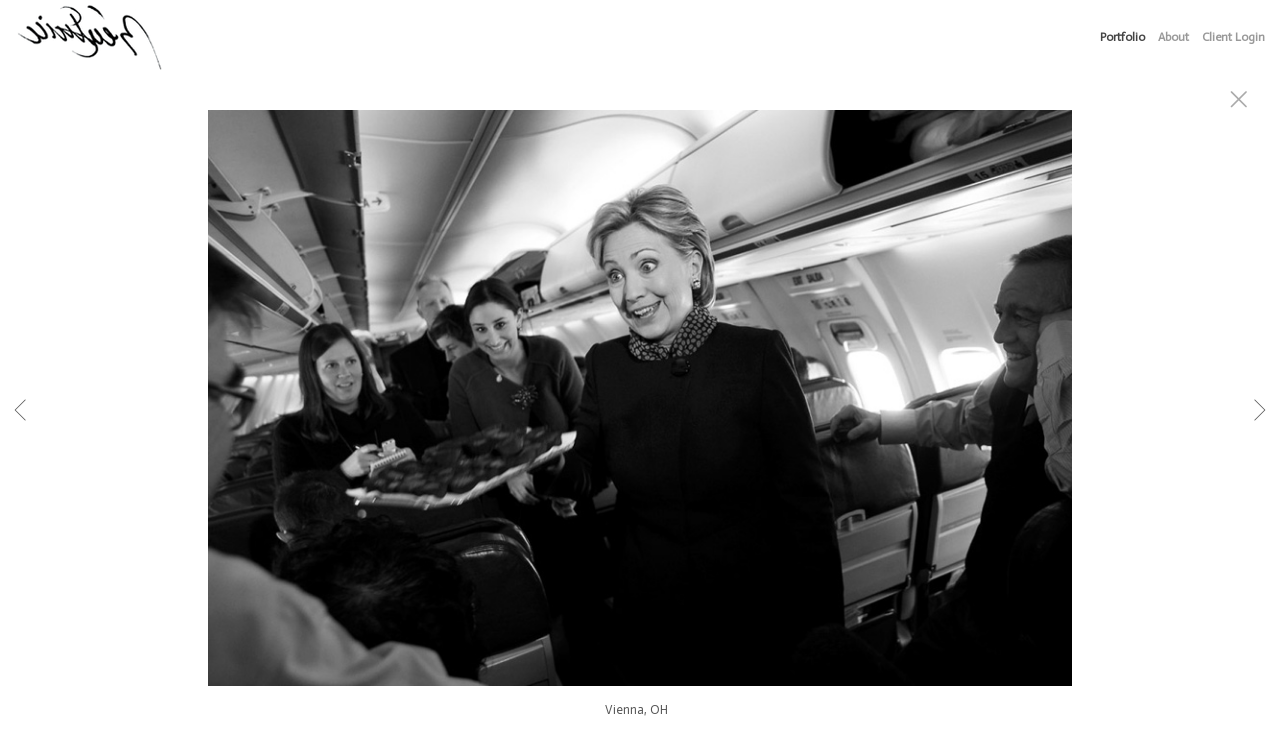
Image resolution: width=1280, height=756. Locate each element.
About (1173, 37)
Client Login (1233, 37)
